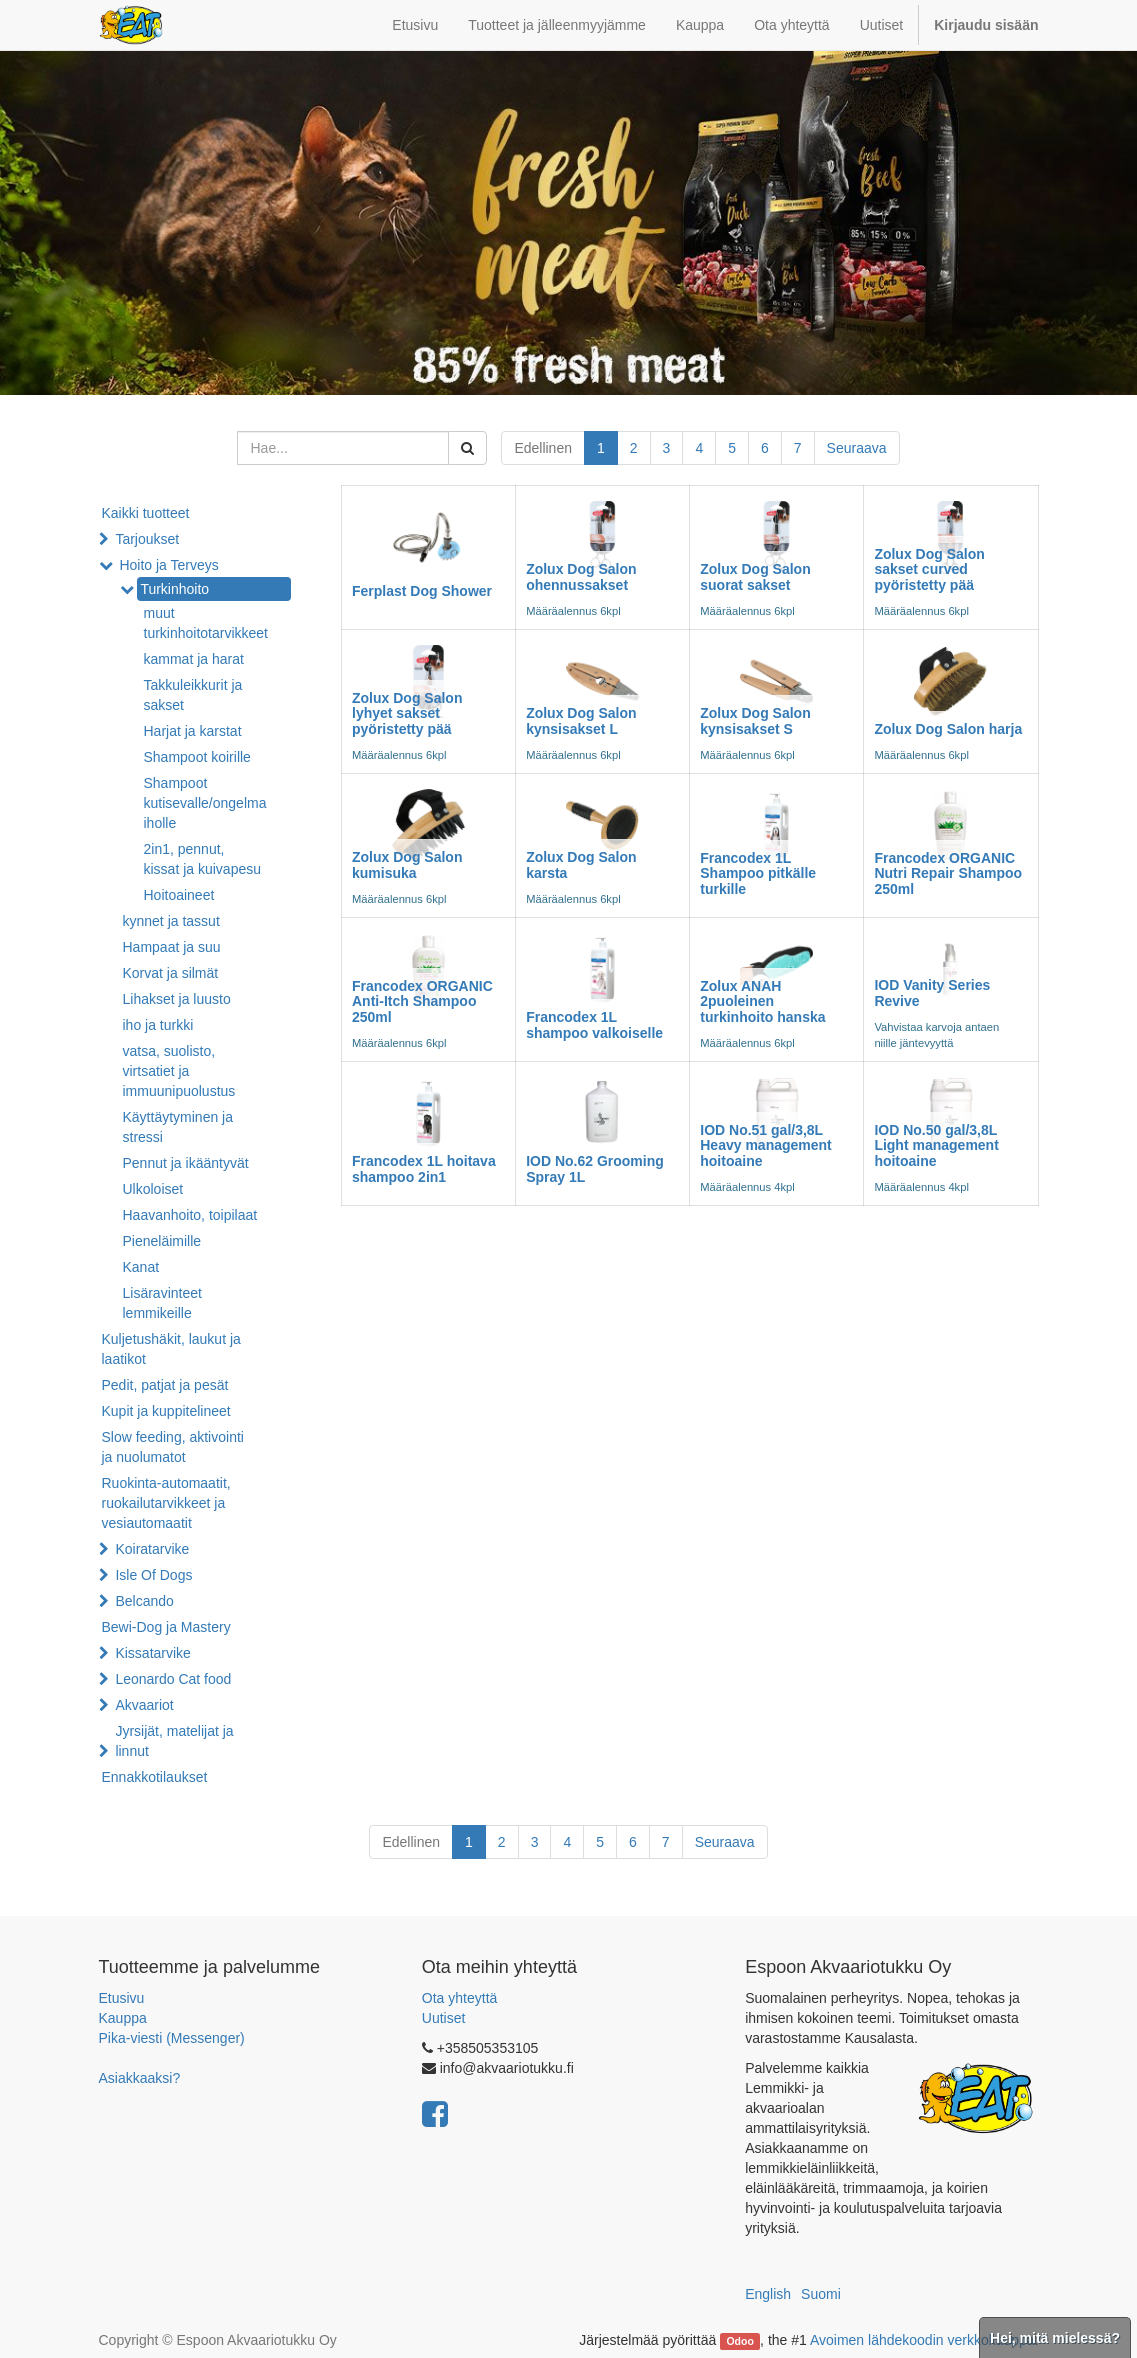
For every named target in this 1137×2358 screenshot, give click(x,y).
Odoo (739, 2341)
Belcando (144, 1601)
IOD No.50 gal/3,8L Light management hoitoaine (936, 1145)
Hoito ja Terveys (168, 565)
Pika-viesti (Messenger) (172, 2038)
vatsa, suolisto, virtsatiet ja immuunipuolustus (179, 1071)
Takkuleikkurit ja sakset (193, 695)
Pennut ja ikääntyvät (186, 1163)
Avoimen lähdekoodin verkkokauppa (922, 2340)
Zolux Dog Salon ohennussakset (581, 576)
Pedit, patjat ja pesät (165, 1385)
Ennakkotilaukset (155, 1777)
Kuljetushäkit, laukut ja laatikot (171, 1349)
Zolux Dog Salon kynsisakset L (581, 720)
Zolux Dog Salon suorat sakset (755, 576)
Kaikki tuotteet (146, 513)
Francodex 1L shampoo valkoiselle (594, 1024)
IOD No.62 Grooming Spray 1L (595, 1168)
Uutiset (444, 2018)
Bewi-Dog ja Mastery (166, 1627)
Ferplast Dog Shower (422, 591)
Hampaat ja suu (172, 947)
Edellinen (543, 448)
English (768, 2294)
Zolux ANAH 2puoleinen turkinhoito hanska (762, 1001)
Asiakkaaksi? (140, 2078)
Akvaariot (144, 1705)
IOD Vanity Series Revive (932, 992)
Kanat (141, 1267)
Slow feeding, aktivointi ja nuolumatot (173, 1447)
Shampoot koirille (197, 757)
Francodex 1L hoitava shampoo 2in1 (424, 1168)
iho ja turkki (158, 1025)
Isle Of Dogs (153, 1575)
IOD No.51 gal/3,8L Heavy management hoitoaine (766, 1145)
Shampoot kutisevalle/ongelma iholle (205, 803)
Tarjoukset (147, 539)
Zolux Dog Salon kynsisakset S (755, 720)
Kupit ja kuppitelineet (166, 1411)
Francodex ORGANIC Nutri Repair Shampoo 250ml (948, 873)
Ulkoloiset (153, 1189)
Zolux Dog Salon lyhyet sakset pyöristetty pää (407, 713)
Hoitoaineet (179, 895)
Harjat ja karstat (193, 731)
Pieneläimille (162, 1241)
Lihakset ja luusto (177, 999)
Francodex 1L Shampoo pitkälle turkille (758, 873)
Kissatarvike (152, 1653)
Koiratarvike (152, 1549)
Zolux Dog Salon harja (948, 729)
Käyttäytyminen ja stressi (178, 1127)
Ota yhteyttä (459, 1998)
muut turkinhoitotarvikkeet (206, 623)
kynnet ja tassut (171, 921)
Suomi (821, 2294)
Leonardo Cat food (173, 1679)
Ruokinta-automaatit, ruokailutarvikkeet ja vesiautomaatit (166, 1503)
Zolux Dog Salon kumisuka (407, 864)
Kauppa (123, 2018)
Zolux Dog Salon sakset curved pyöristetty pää (929, 569)
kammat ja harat (194, 659)
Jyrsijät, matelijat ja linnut (174, 1741)
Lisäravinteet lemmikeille (162, 1303)
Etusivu (122, 1998)
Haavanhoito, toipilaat (190, 1215)
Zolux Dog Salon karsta (581, 864)
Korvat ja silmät (171, 973)
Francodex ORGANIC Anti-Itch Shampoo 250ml (422, 1001)
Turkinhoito (174, 589)
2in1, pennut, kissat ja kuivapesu (203, 859)
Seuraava (857, 448)
